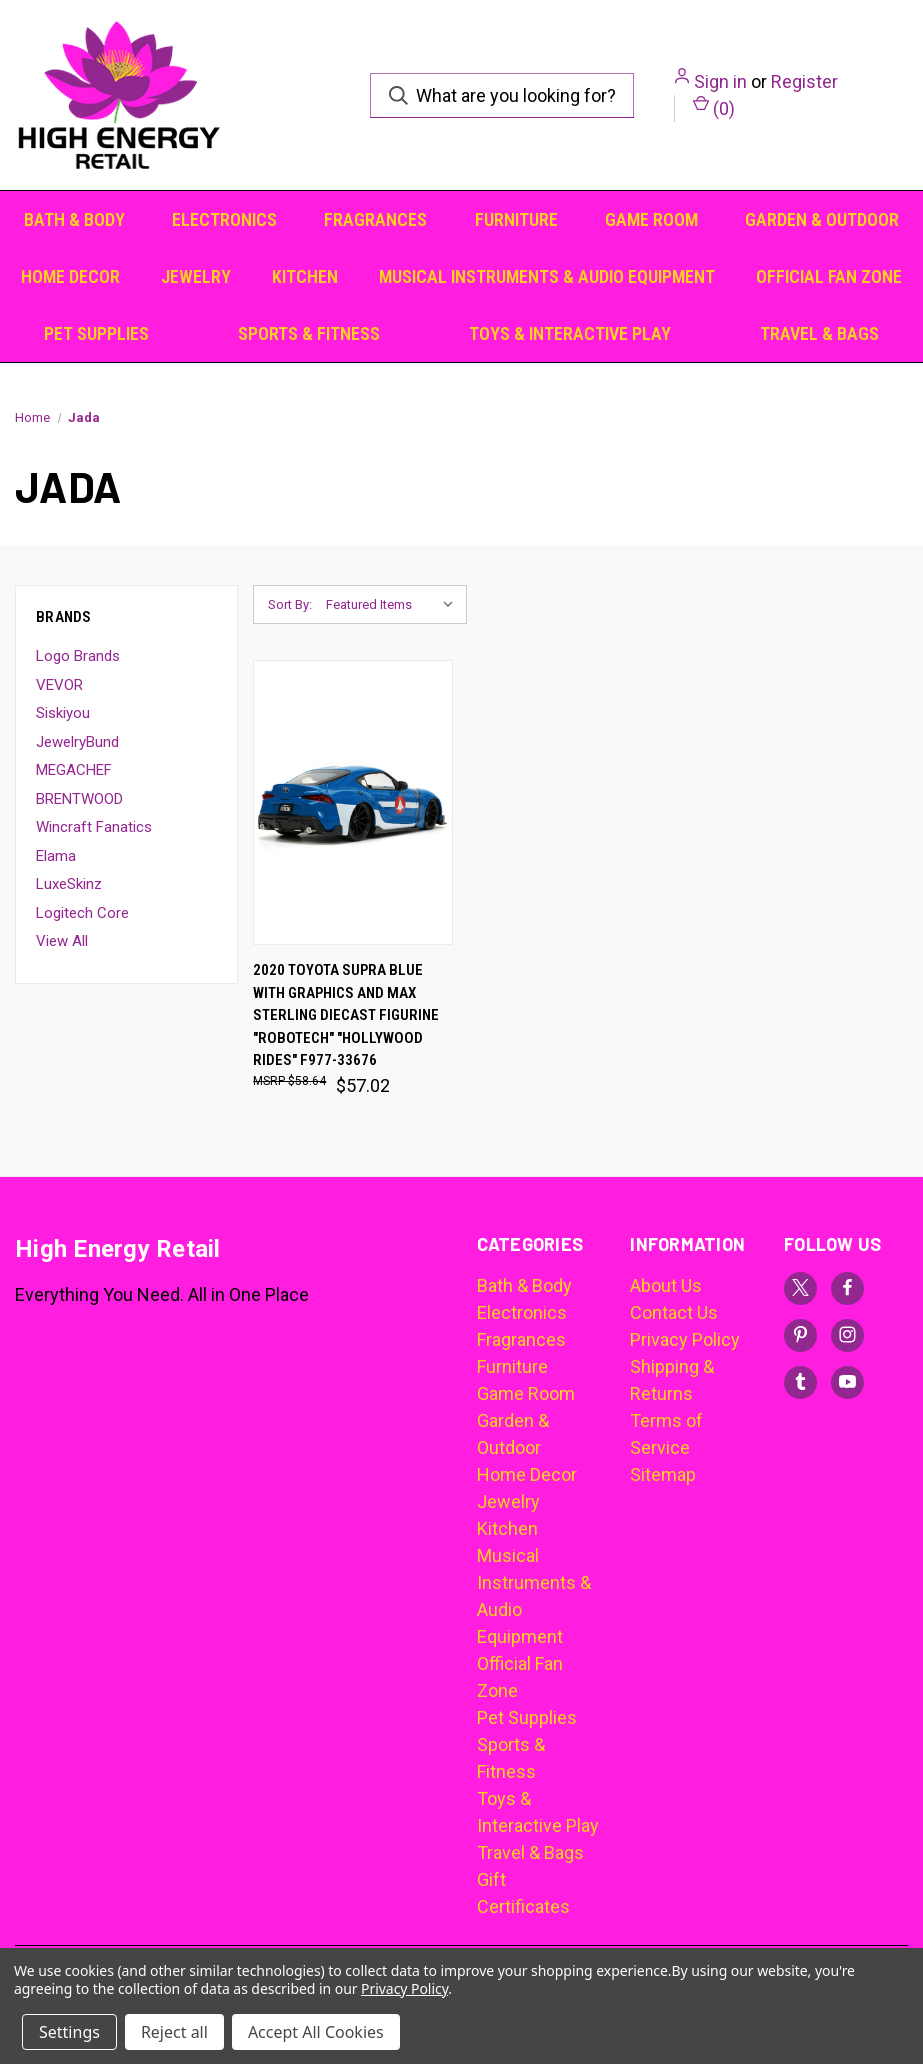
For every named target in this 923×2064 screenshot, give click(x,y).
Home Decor (70, 276)
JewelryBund (77, 742)
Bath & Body (74, 219)
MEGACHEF (74, 770)
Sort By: (290, 604)
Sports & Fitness (309, 333)
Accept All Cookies (316, 2032)
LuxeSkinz (69, 884)
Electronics (224, 219)
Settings (69, 2032)
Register (804, 81)
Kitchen (305, 276)
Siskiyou (63, 713)
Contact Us (674, 1312)
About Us (666, 1285)
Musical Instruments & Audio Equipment (547, 276)
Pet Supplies (96, 333)
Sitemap (663, 1474)
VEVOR (59, 685)
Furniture (516, 219)
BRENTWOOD (79, 799)
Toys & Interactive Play (570, 333)
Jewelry (196, 276)
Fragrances (375, 219)
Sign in (720, 81)
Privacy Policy (685, 1339)
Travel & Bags (819, 333)
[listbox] (394, 605)
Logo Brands (78, 656)
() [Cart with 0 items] (714, 107)
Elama (56, 856)
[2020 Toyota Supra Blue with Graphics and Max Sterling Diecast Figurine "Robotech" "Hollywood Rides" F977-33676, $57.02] (353, 802)
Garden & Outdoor (822, 219)
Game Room (651, 219)
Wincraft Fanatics (94, 827)
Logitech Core (82, 913)
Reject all (174, 2032)
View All (62, 941)
